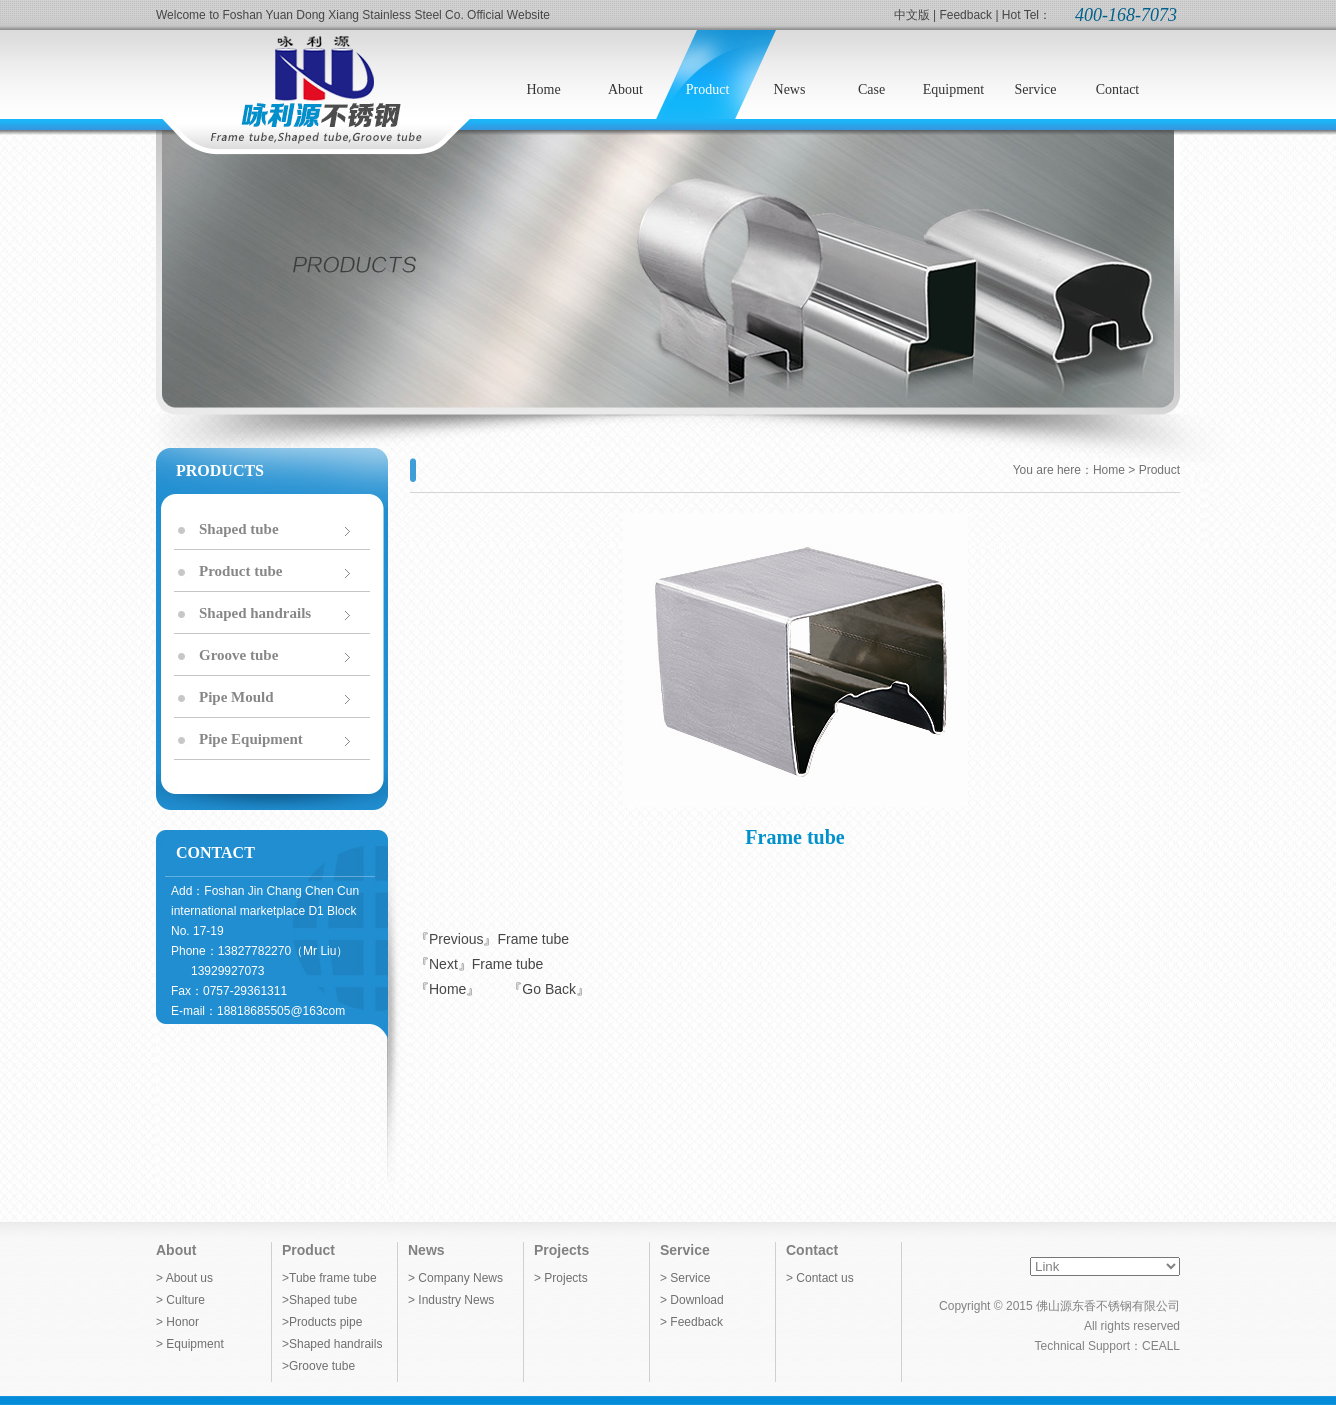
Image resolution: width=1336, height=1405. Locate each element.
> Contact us (820, 1278)
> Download (692, 1300)
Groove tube (238, 655)
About (176, 1250)
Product (308, 1250)
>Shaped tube (319, 1300)
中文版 (912, 15)
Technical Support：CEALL (1107, 1346)
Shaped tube (239, 529)
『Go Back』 (549, 989)
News (426, 1250)
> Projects (561, 1278)
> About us (184, 1278)
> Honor (177, 1322)
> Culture (180, 1300)
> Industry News (451, 1300)
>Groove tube (318, 1366)
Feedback (965, 15)
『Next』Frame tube (479, 964)
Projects (561, 1250)
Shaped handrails (255, 613)
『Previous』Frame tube (492, 939)
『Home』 (447, 989)
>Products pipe (322, 1322)
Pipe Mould (236, 697)
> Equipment (190, 1344)
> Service (685, 1278)
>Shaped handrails (332, 1344)
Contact (812, 1250)
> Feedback (691, 1322)
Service (685, 1250)
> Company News (455, 1278)
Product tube (240, 571)
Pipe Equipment (251, 739)
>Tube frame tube (329, 1278)
